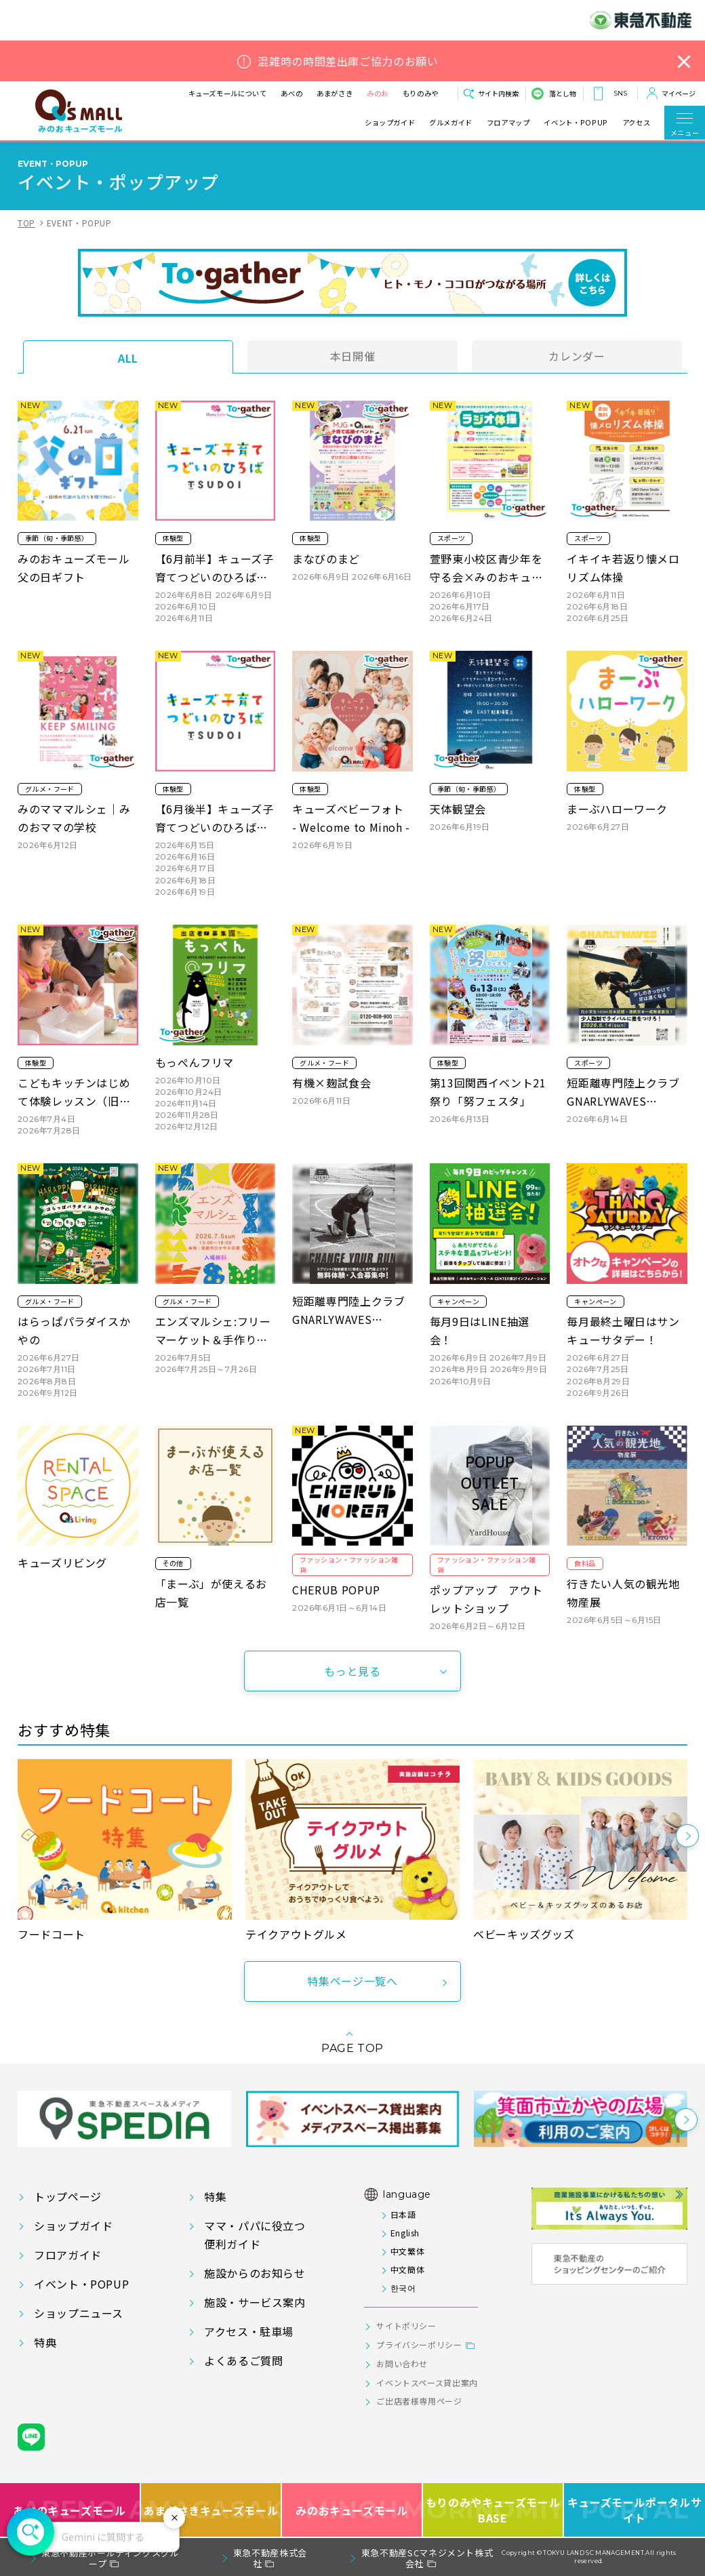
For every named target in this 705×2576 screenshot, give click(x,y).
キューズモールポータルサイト (634, 2510)
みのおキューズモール (351, 2510)
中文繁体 (407, 2251)
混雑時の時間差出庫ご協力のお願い (348, 61)
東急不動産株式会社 (270, 2558)
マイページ (679, 93)
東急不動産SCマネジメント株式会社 (427, 2558)
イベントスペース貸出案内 (427, 2382)
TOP (26, 222)
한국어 (403, 2287)
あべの (291, 93)
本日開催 (353, 356)
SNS (620, 93)
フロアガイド (68, 2255)
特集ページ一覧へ (352, 1981)
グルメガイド (450, 122)
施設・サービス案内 (255, 2302)
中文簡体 (407, 2269)
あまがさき (334, 93)
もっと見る (352, 1671)
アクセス (636, 122)
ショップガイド (390, 122)
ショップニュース (78, 2313)
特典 (45, 2342)
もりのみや (421, 93)
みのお (377, 93)
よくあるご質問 (243, 2360)
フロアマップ (508, 122)
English (405, 2232)
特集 (215, 2196)
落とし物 (562, 93)
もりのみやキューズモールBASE (493, 2510)
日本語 (403, 2214)
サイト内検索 (498, 93)
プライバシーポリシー (419, 2344)
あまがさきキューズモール (211, 2510)
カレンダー (576, 356)
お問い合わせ (402, 2363)
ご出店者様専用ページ (419, 2401)
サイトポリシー (406, 2325)
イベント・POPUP (575, 122)
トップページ (68, 2196)
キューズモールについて (227, 93)
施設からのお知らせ (255, 2273)
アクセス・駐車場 (249, 2331)
